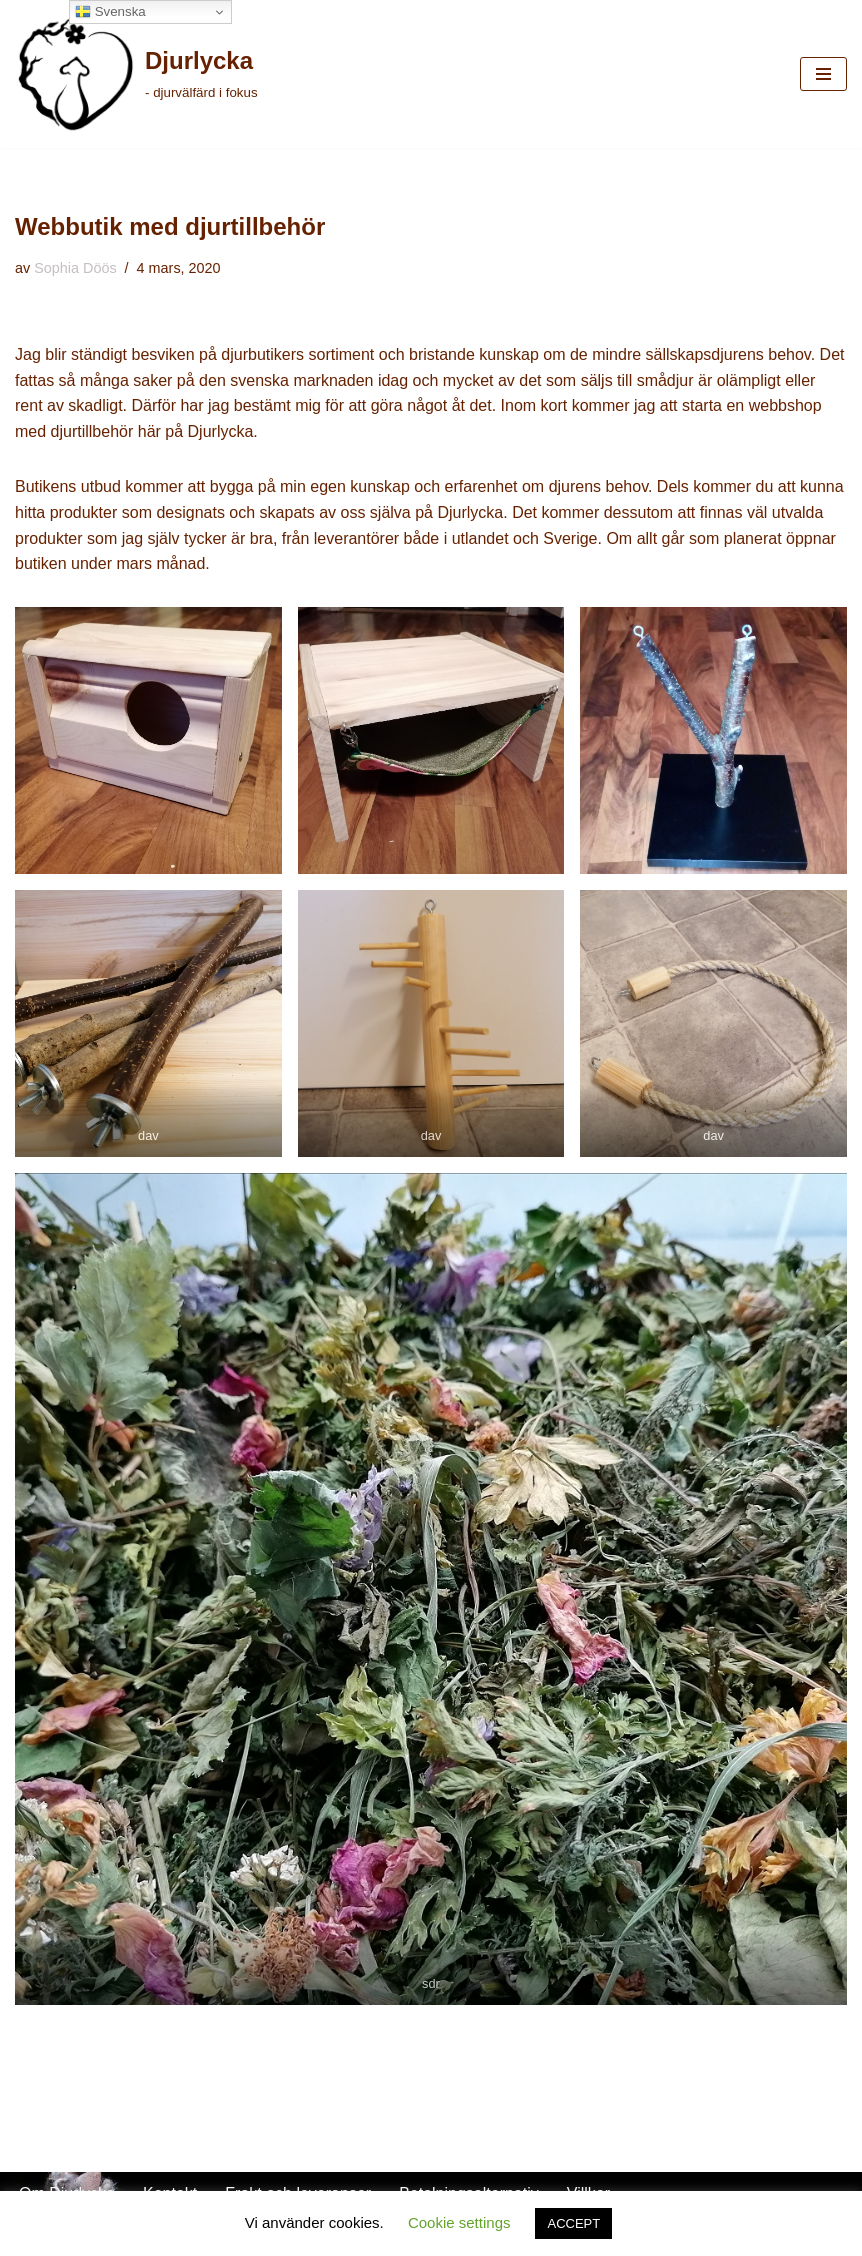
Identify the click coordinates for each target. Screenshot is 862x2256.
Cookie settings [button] (459, 2222)
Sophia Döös (75, 268)
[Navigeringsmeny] (823, 74)
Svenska (110, 12)
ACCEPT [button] (573, 2223)
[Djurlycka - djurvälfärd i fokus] (136, 74)
